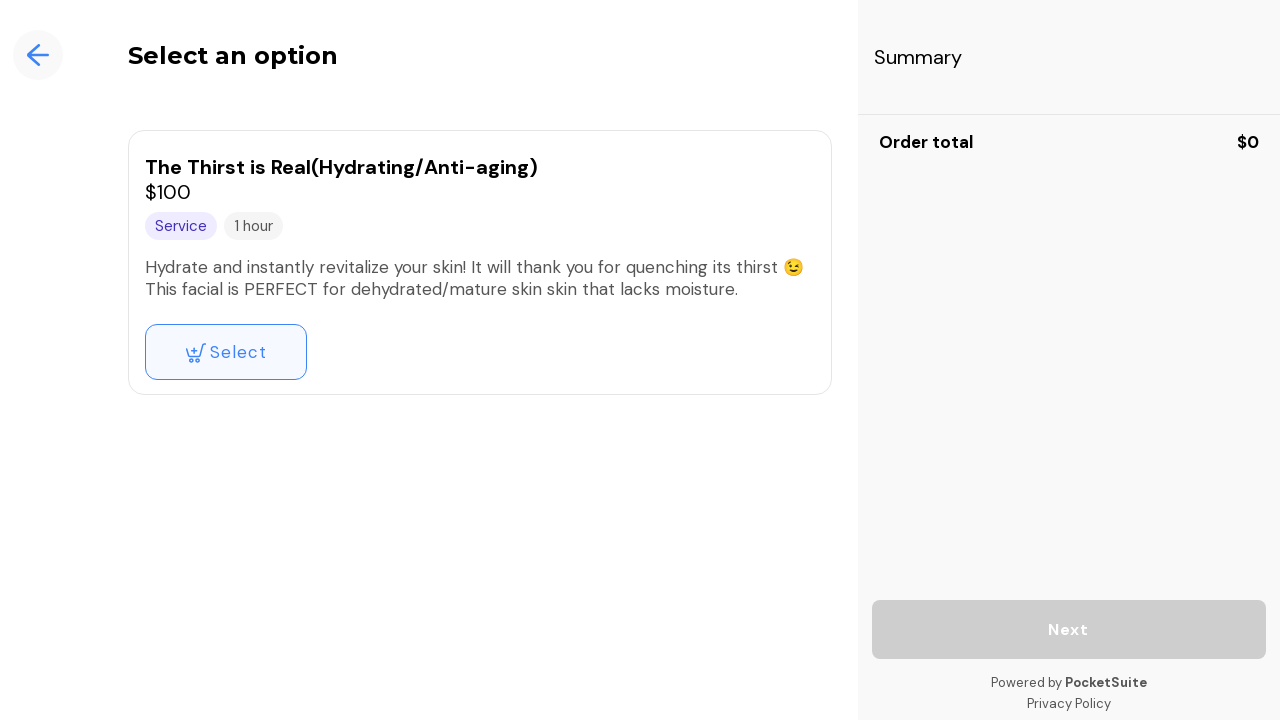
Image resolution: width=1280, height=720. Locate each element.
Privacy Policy (1069, 703)
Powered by (1069, 682)
